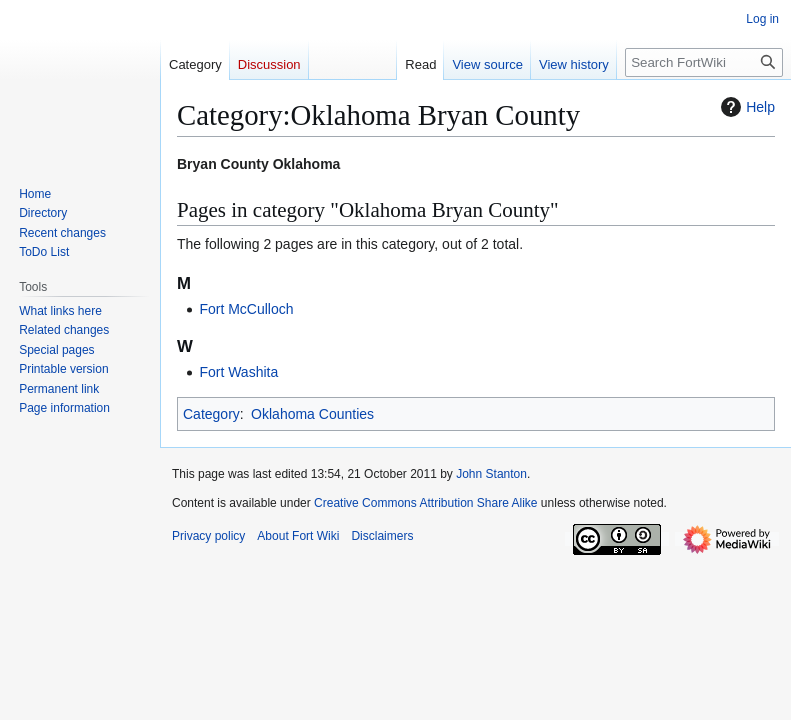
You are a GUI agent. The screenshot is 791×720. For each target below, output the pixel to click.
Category (211, 414)
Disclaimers (382, 536)
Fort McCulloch (246, 309)
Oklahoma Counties (312, 414)
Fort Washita (238, 372)
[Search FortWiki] (704, 62)
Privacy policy (208, 536)
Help (745, 107)
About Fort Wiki (298, 536)
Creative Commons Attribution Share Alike (425, 503)
